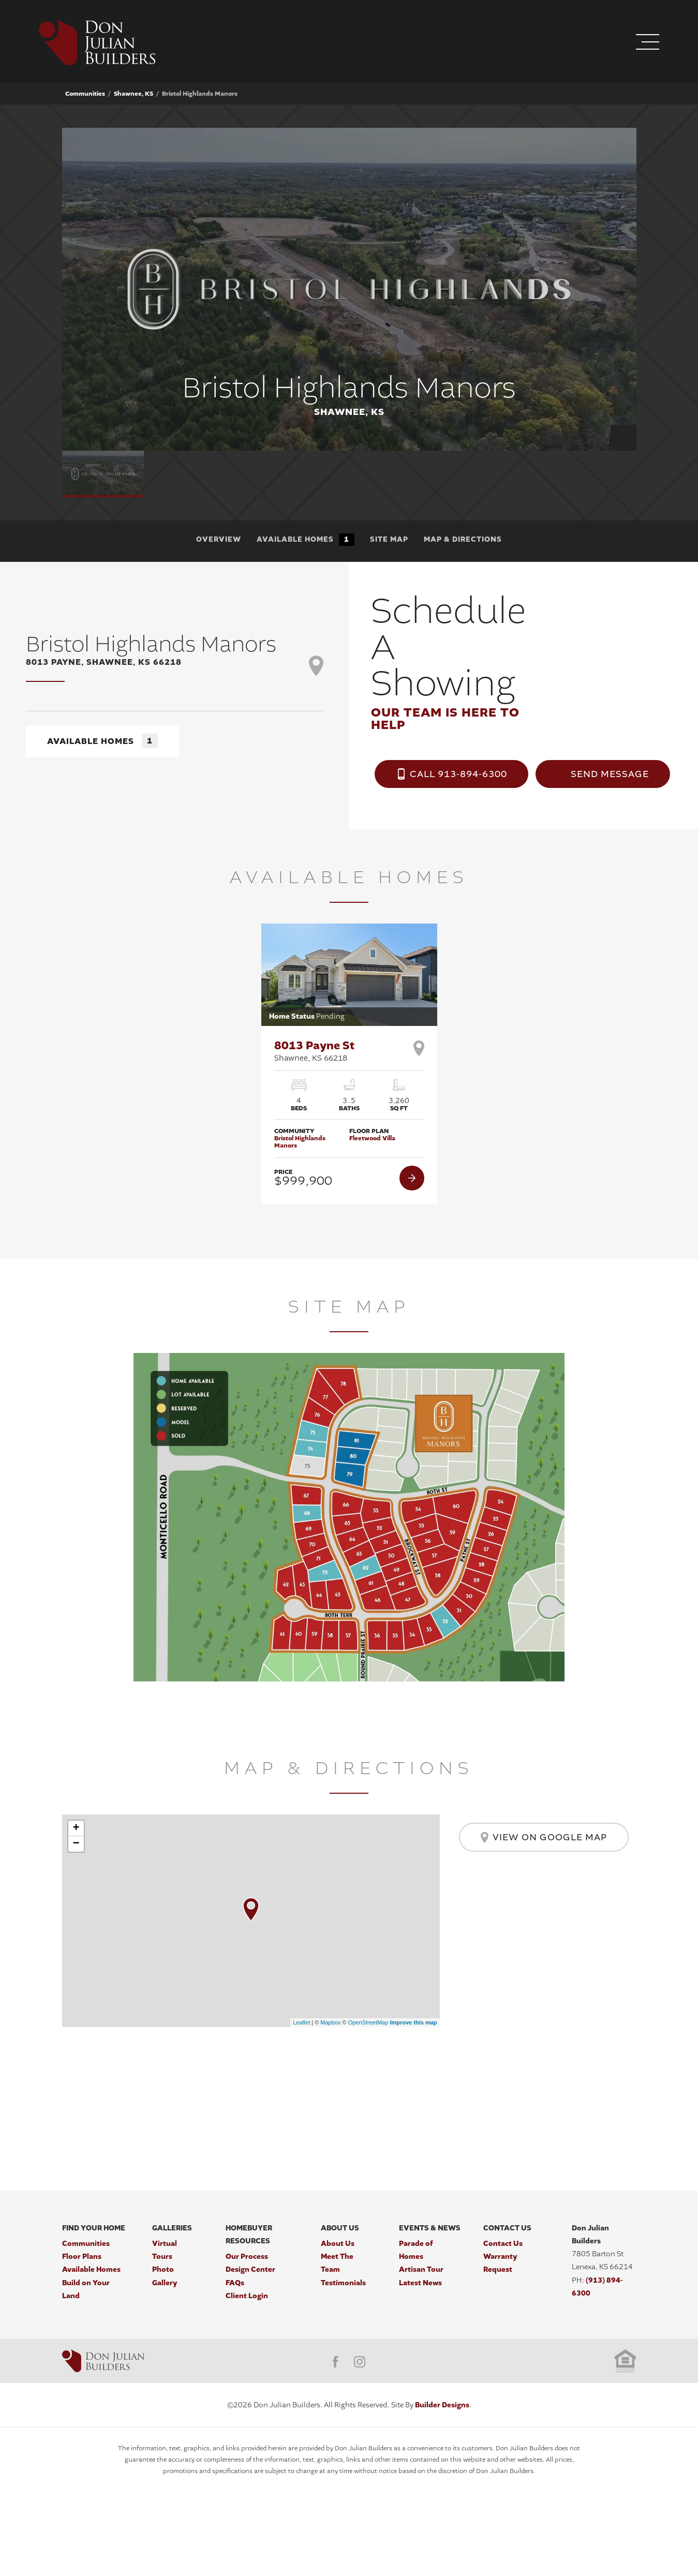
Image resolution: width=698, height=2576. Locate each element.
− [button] (75, 1844)
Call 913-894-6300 (458, 774)
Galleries (172, 2228)
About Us (340, 2228)
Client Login (247, 2296)
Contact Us (507, 2228)
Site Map (389, 539)
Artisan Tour (421, 2269)
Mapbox (330, 2022)
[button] (584, 43)
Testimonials (343, 2283)
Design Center (250, 2269)
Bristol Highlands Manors (299, 1142)
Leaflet (301, 2022)
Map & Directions (463, 539)
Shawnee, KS (133, 94)
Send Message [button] (610, 774)
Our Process (247, 2256)
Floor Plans (81, 2256)
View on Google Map (544, 1837)
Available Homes (305, 539)
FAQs (235, 2283)
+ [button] (75, 1828)
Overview (218, 539)
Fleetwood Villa (372, 1138)
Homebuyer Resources (249, 2234)
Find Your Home (93, 2228)
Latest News (420, 2283)
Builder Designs (442, 2405)
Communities (85, 94)
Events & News (430, 2228)
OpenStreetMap (368, 2022)
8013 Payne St (314, 1050)
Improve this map (413, 2022)
